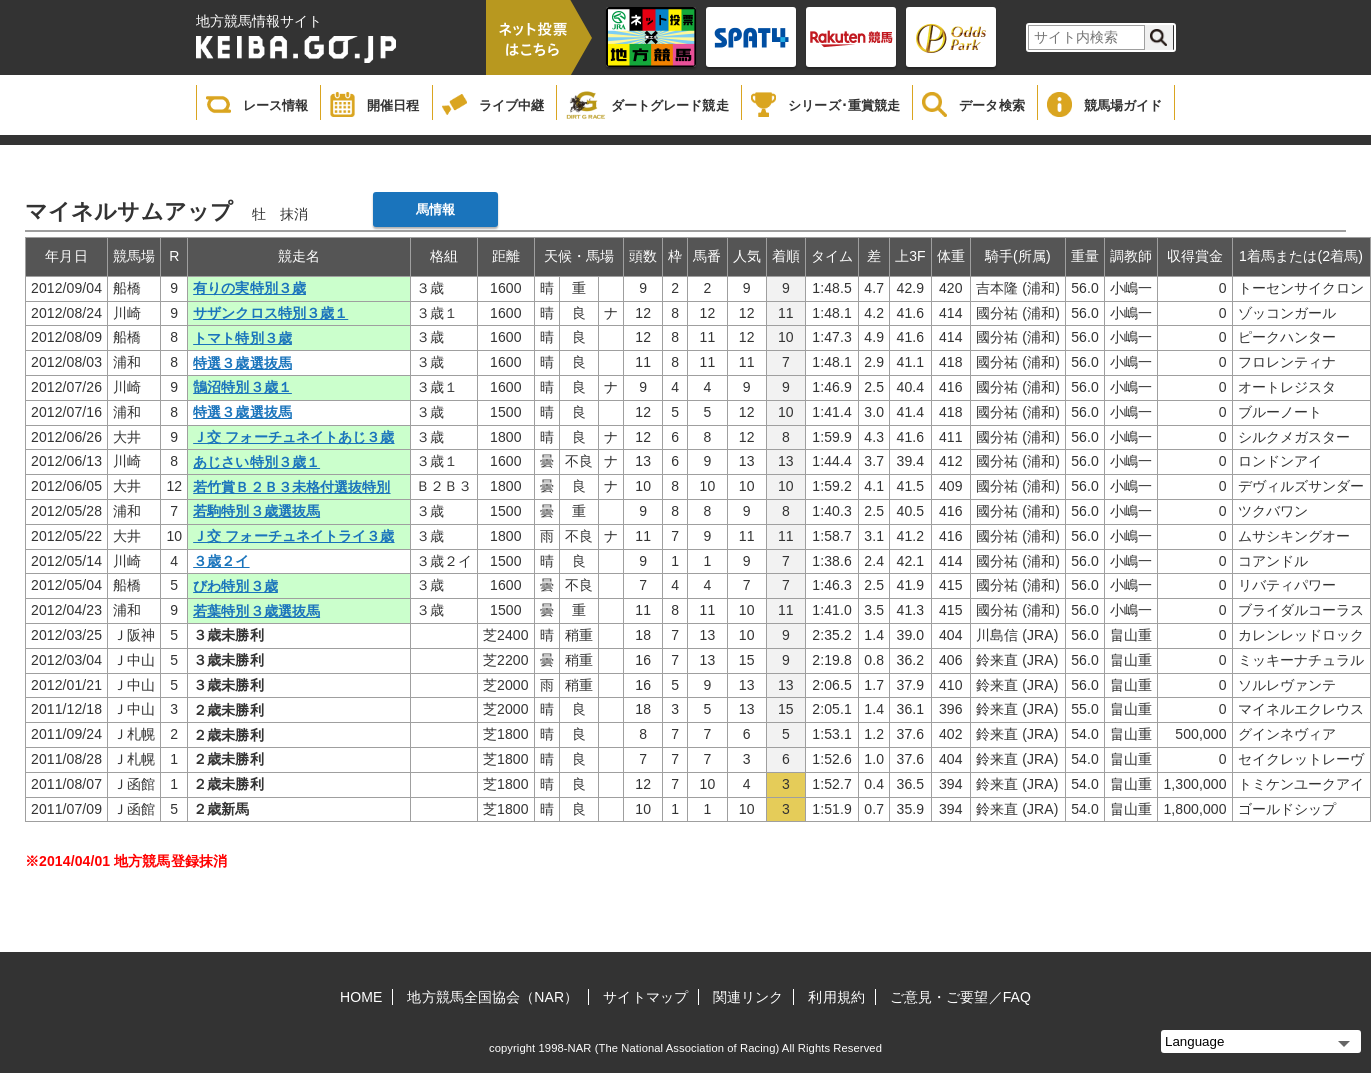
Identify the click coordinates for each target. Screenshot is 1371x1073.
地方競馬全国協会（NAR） (492, 997)
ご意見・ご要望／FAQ (960, 997)
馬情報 (435, 209)
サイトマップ (645, 997)
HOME (361, 997)
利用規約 (836, 997)
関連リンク (748, 997)
